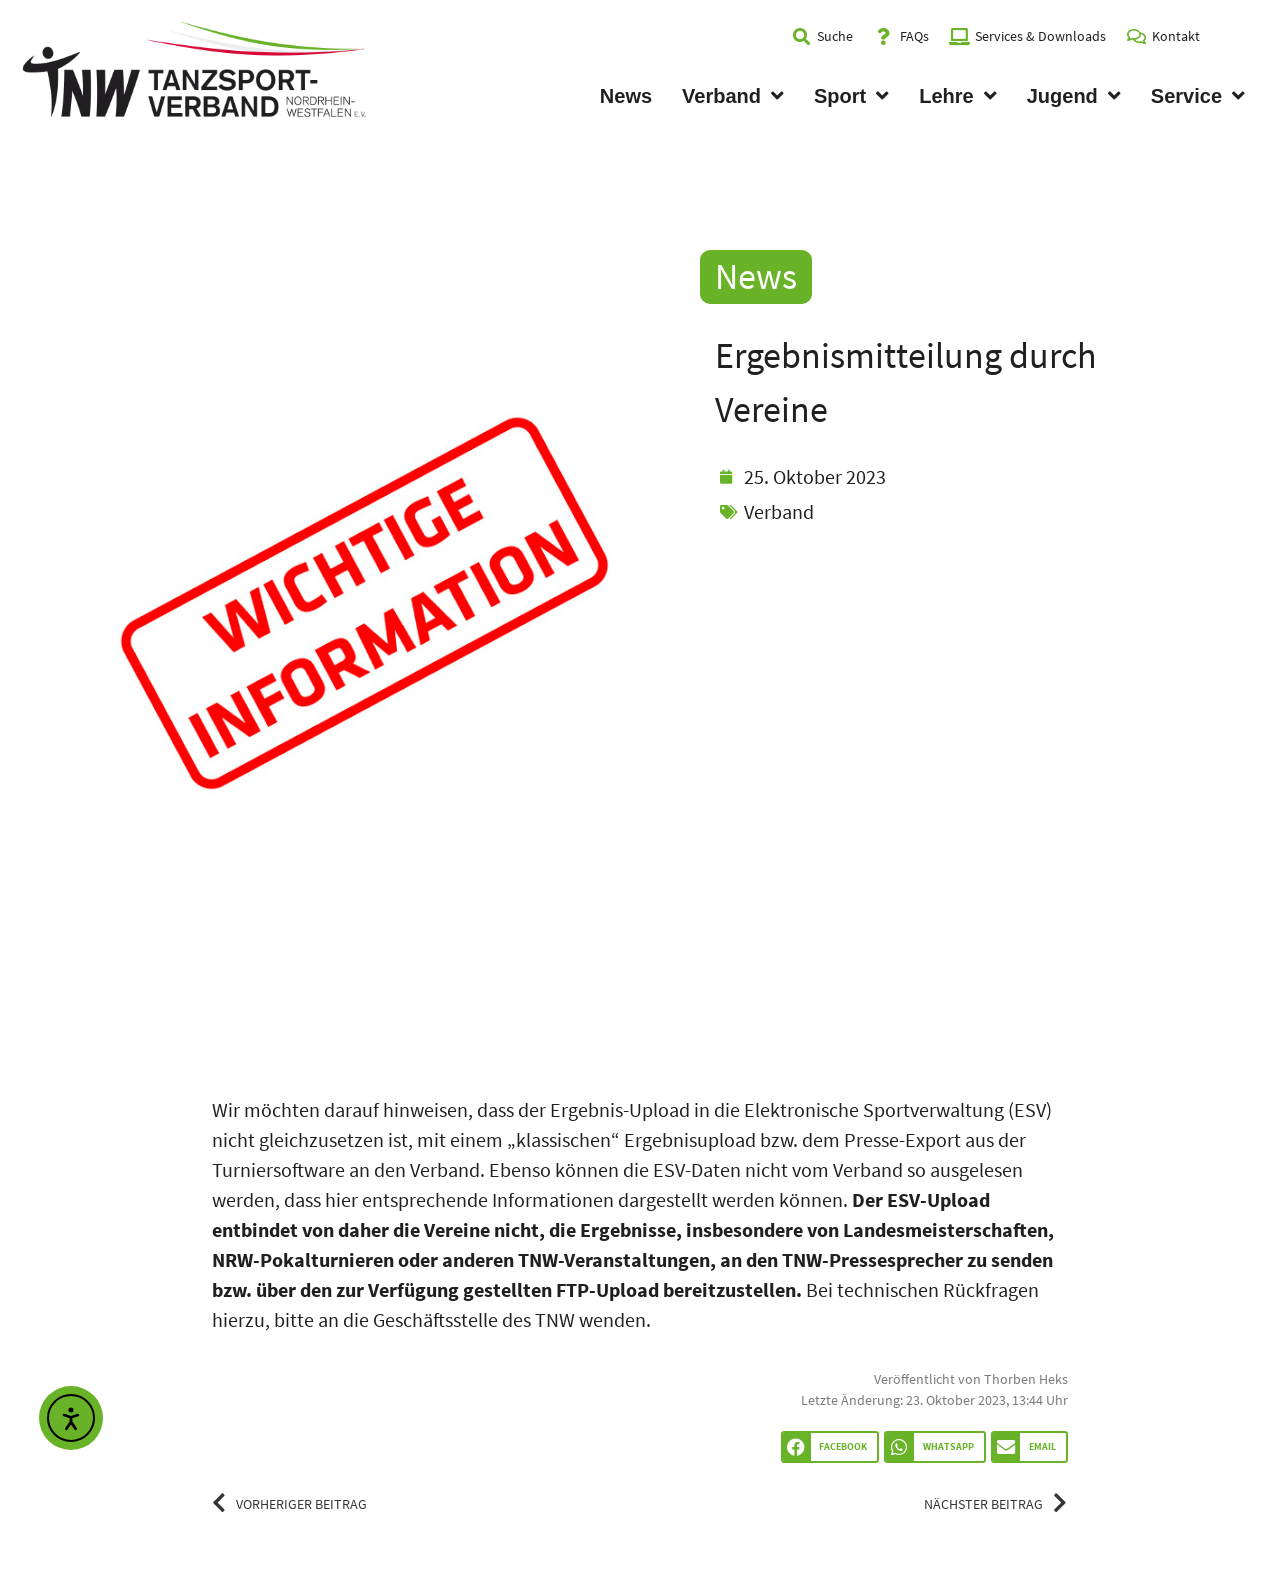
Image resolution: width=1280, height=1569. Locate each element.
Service (1198, 96)
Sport (851, 96)
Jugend (1074, 96)
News (626, 96)
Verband (733, 96)
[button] (830, 1447)
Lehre (957, 96)
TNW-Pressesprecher (872, 1259)
